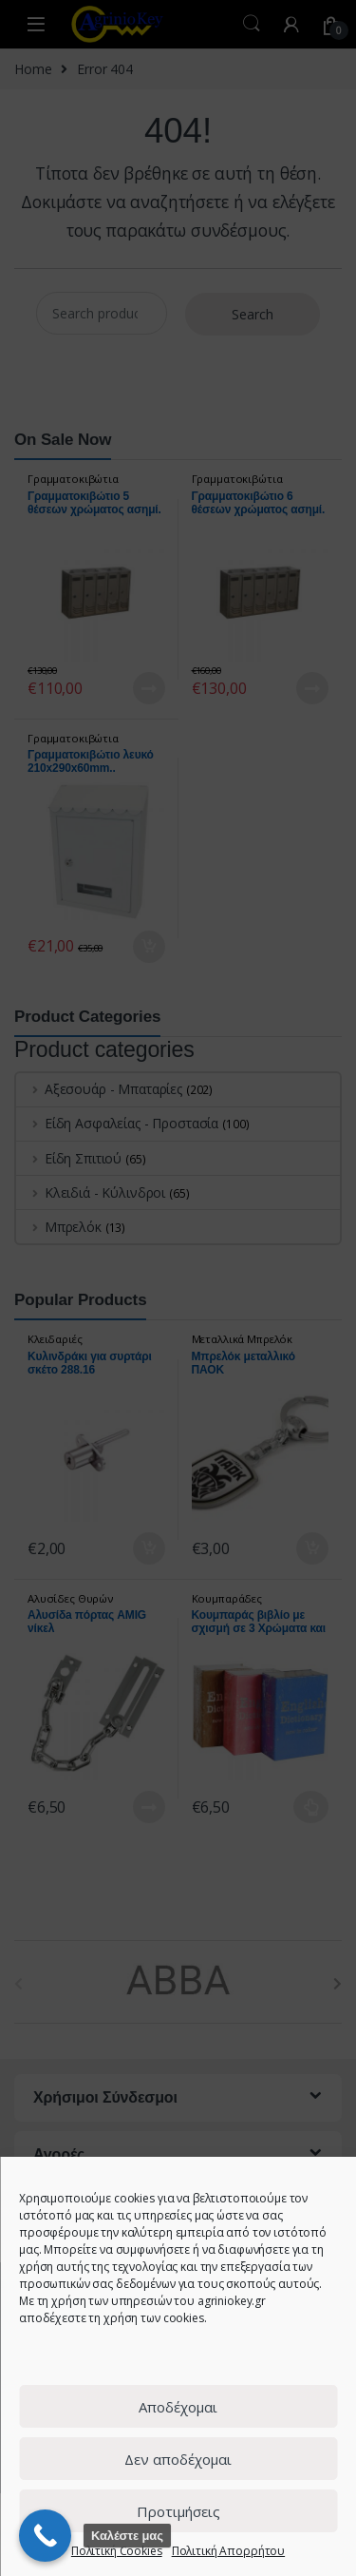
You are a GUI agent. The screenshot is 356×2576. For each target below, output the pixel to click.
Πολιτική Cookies (116, 2551)
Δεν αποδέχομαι (178, 2459)
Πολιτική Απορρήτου (228, 2551)
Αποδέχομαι (178, 2406)
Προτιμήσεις (178, 2511)
